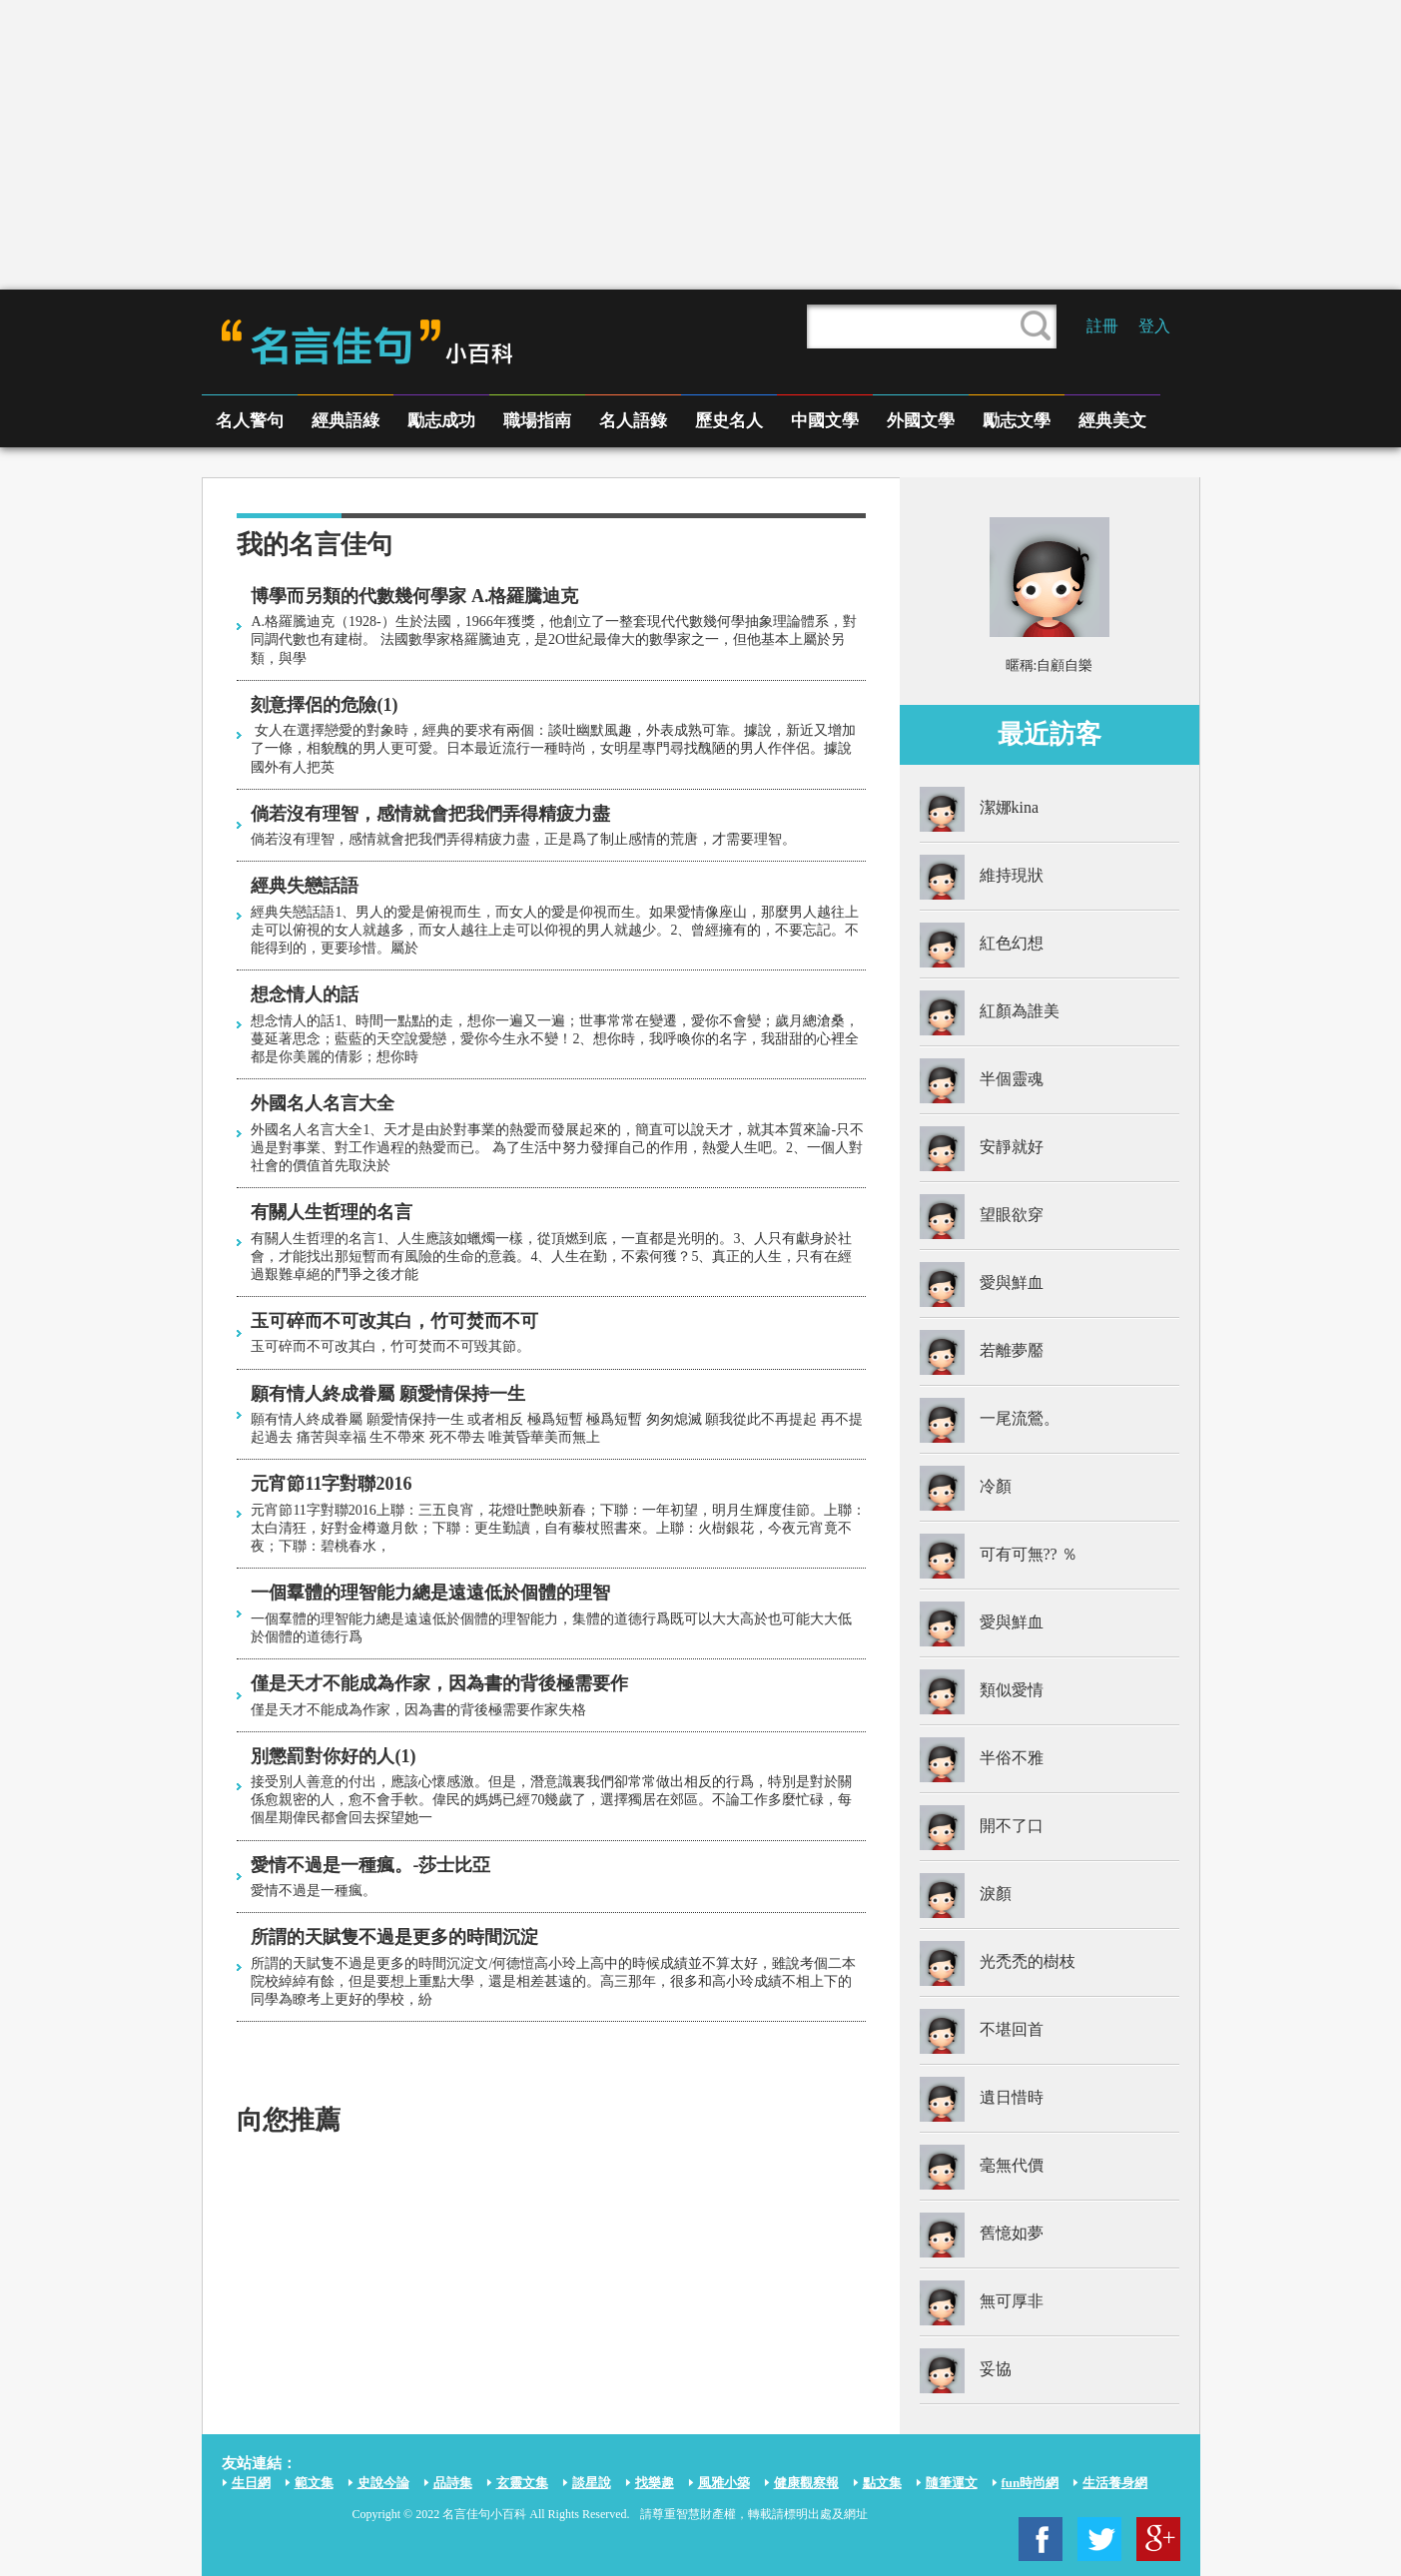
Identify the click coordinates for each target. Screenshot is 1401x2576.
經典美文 (1112, 420)
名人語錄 (633, 420)
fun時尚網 (1030, 2482)
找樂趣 (654, 2482)
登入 (1154, 326)
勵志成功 (441, 420)
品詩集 (452, 2482)
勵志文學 (1017, 420)
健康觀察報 (806, 2482)
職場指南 (537, 420)
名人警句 (250, 420)
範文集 (314, 2482)
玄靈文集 (522, 2482)
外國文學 (921, 420)
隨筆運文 (952, 2482)
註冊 (1102, 326)
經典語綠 (345, 420)
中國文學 (825, 420)
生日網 (251, 2482)
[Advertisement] (701, 145)
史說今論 (383, 2482)
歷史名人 (729, 420)
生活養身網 (1114, 2482)
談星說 (591, 2482)
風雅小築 (724, 2482)
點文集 (882, 2482)
